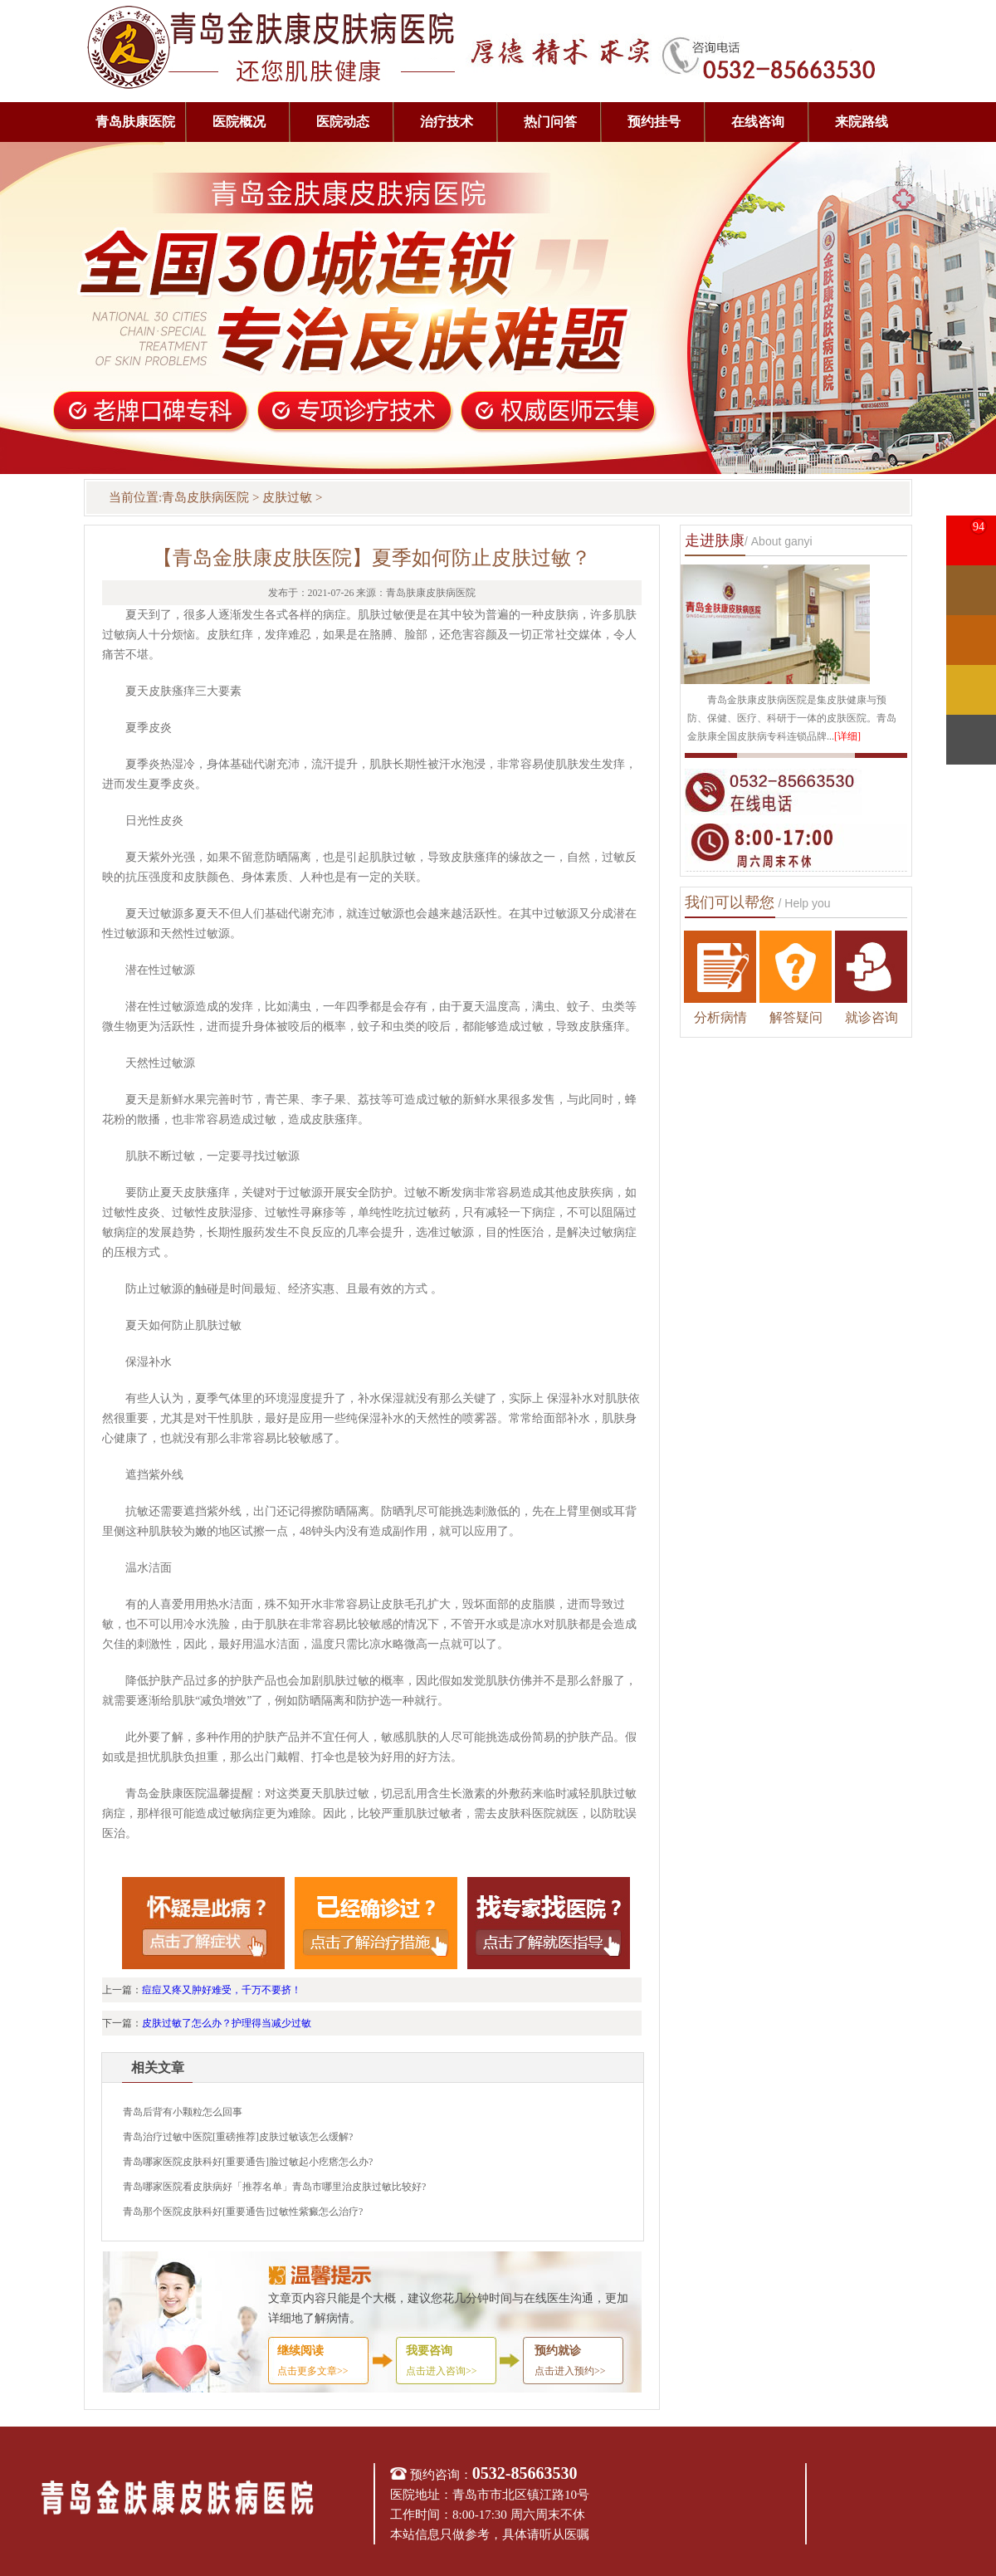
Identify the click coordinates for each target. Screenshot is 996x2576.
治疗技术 (446, 122)
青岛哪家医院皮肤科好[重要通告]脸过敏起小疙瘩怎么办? (248, 2162)
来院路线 (861, 122)
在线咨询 (757, 122)
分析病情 (720, 1017)
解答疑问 (796, 1017)
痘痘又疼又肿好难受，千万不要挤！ (221, 1990)
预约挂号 (654, 122)
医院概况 (239, 122)
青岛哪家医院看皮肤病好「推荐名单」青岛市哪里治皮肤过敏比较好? (274, 2186)
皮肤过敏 (287, 497)
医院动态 (342, 122)
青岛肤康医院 (135, 122)
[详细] (847, 736)
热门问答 (550, 122)
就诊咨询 (871, 1017)
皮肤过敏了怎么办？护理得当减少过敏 (226, 2023)
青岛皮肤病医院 (205, 497)
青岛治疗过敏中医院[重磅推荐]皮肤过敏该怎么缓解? (238, 2137)
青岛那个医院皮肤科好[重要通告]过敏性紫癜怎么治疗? (243, 2211)
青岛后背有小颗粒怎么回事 (182, 2112)
